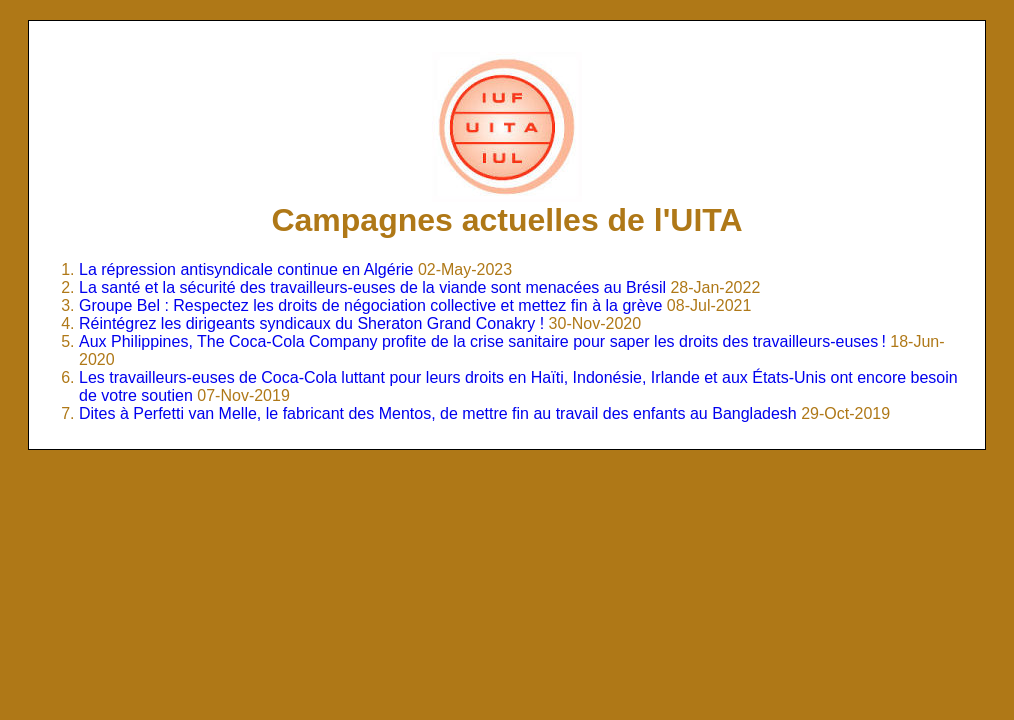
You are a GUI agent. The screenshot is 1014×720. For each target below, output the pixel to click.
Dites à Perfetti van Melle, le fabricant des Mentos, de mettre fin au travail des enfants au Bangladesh (438, 413)
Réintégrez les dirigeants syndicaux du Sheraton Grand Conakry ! (311, 323)
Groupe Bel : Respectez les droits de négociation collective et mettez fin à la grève (370, 305)
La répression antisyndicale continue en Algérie (246, 269)
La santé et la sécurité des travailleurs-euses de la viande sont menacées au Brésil (372, 287)
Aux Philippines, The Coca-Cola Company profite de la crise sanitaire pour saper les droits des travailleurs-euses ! (482, 341)
